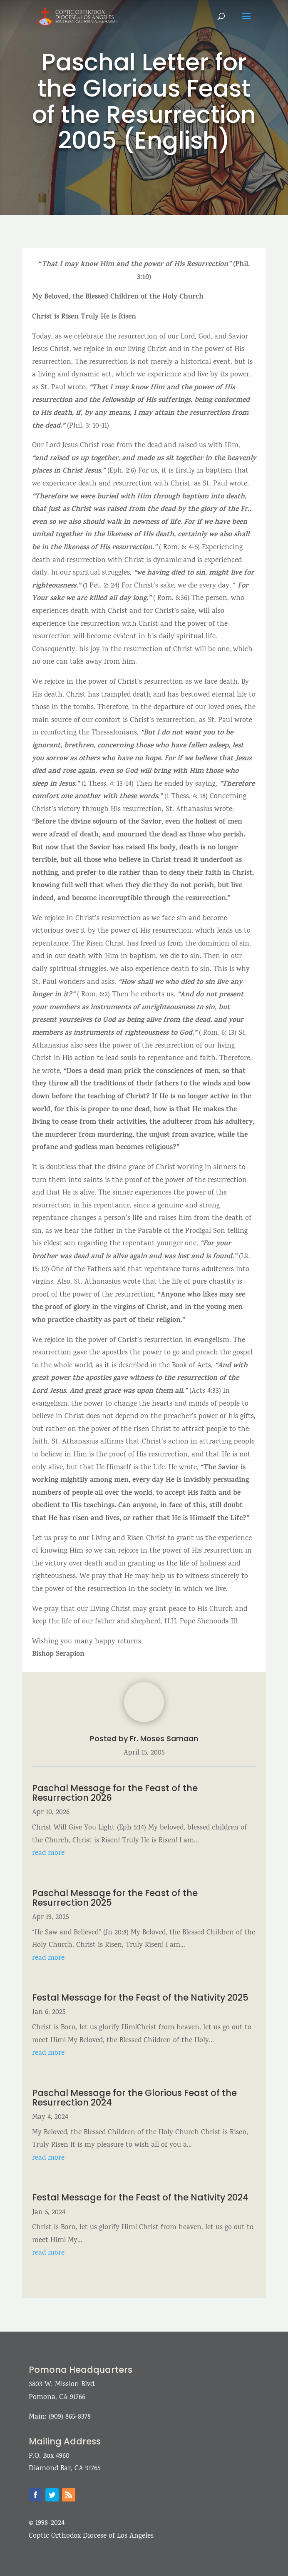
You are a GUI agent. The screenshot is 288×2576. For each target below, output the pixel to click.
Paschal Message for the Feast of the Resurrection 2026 (115, 1793)
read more (48, 1853)
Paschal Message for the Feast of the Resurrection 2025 (115, 1898)
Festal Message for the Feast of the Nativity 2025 (140, 1997)
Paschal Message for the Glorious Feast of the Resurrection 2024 (134, 2097)
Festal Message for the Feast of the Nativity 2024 (140, 2197)
